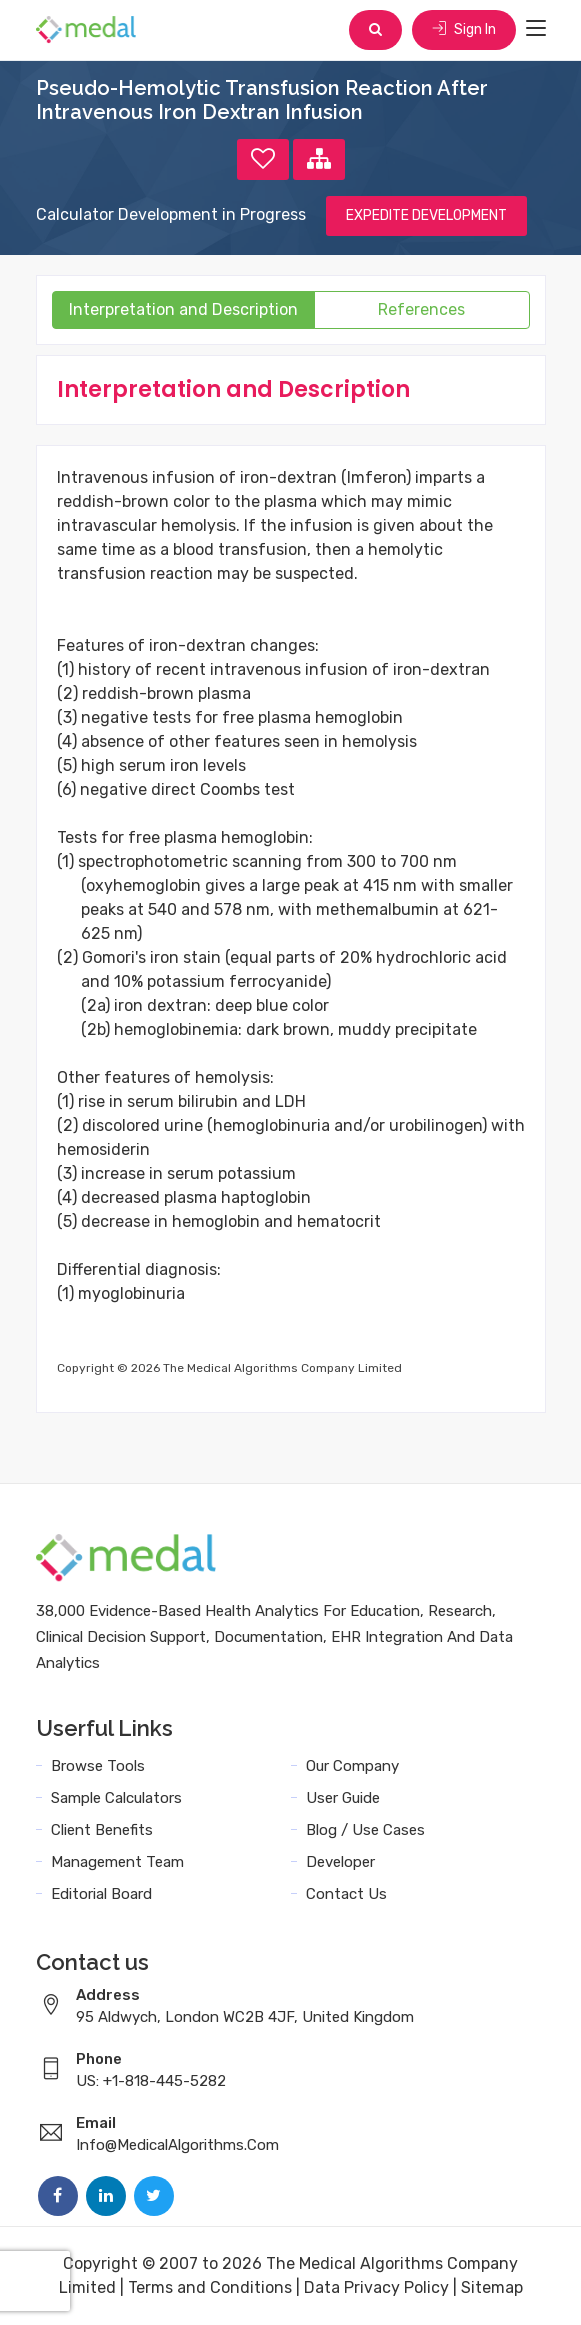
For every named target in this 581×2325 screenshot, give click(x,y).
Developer (340, 1862)
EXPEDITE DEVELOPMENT (426, 215)
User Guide (343, 1798)
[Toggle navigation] (536, 29)
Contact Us (346, 1894)
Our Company (352, 1766)
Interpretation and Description (183, 309)
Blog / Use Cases (365, 1830)
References (421, 309)
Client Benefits (102, 1830)
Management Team (117, 1862)
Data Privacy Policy (376, 2287)
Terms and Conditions (210, 2287)
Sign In (464, 29)
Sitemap (492, 2287)
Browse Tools (98, 1766)
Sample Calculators (116, 1798)
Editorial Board (101, 1894)
